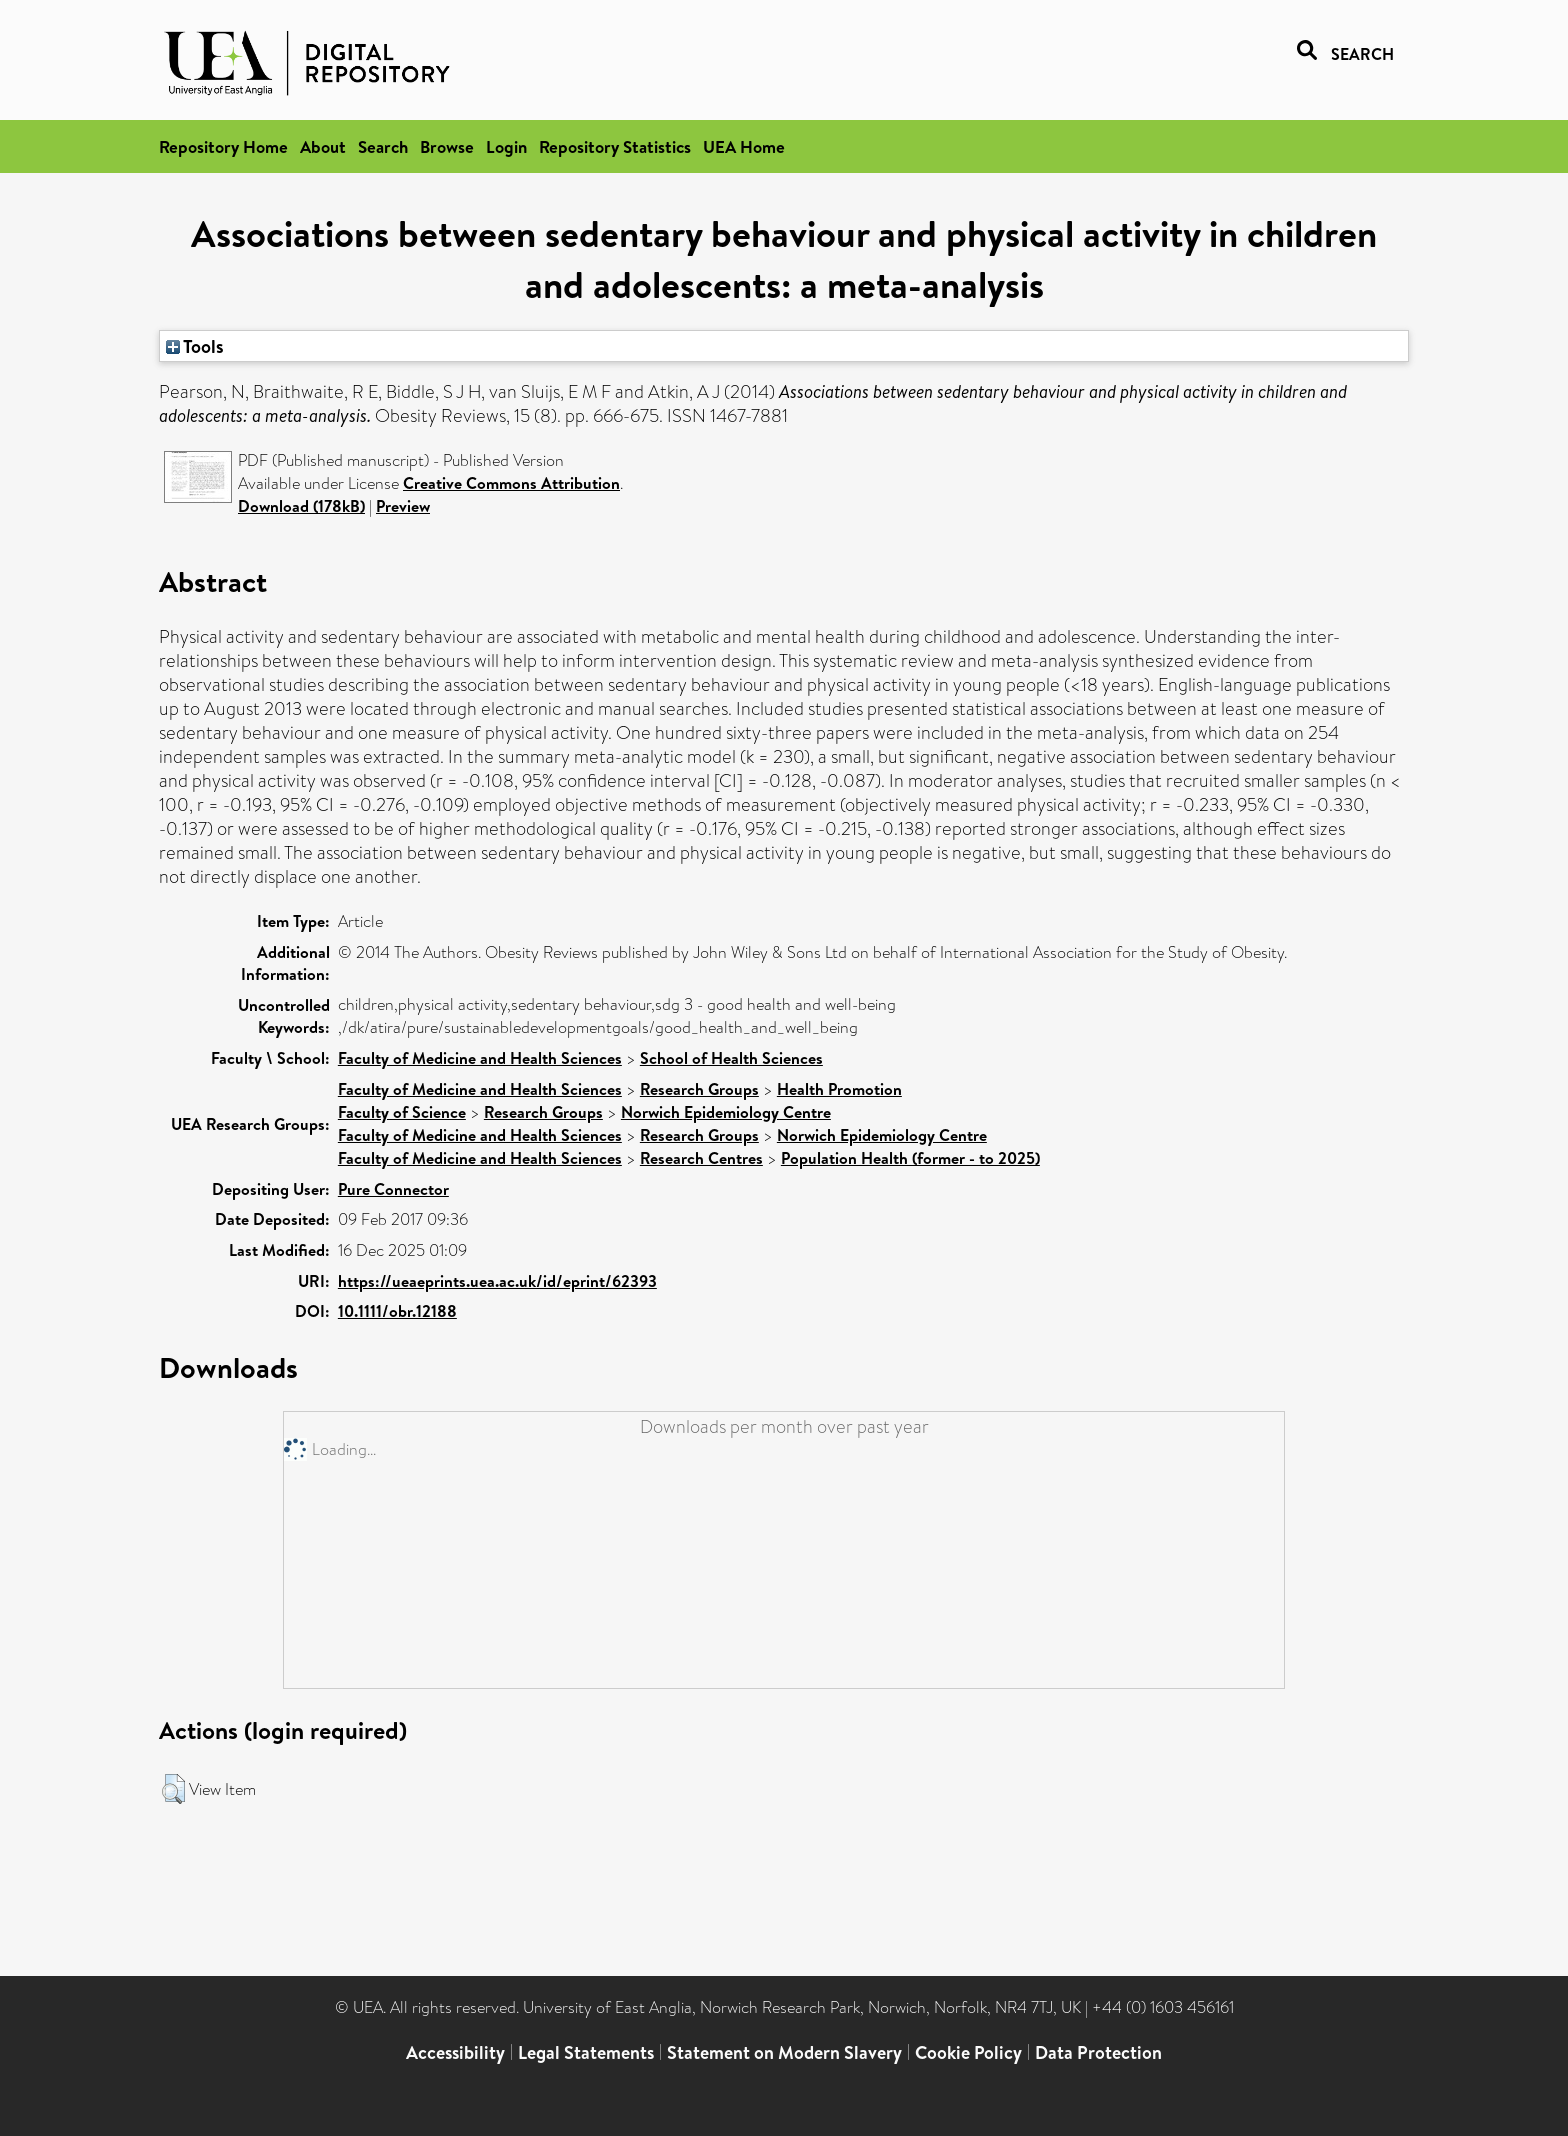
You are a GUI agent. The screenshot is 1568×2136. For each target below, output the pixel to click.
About (323, 146)
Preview (403, 506)
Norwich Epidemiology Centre (726, 1112)
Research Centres (701, 1158)
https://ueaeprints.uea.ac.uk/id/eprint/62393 (497, 1281)
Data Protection (1098, 2052)
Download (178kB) (301, 506)
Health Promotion (839, 1089)
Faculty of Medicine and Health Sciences (480, 1058)
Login (506, 146)
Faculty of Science (402, 1112)
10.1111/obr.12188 (397, 1311)
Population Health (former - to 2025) (910, 1158)
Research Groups (699, 1089)
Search (383, 146)
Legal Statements (586, 2052)
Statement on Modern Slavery (784, 2052)
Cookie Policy (968, 2052)
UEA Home (744, 146)
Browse (447, 146)
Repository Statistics (615, 146)
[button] (173, 1789)
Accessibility (455, 2052)
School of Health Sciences (731, 1058)
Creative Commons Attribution (511, 483)
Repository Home (223, 146)
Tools (195, 346)
